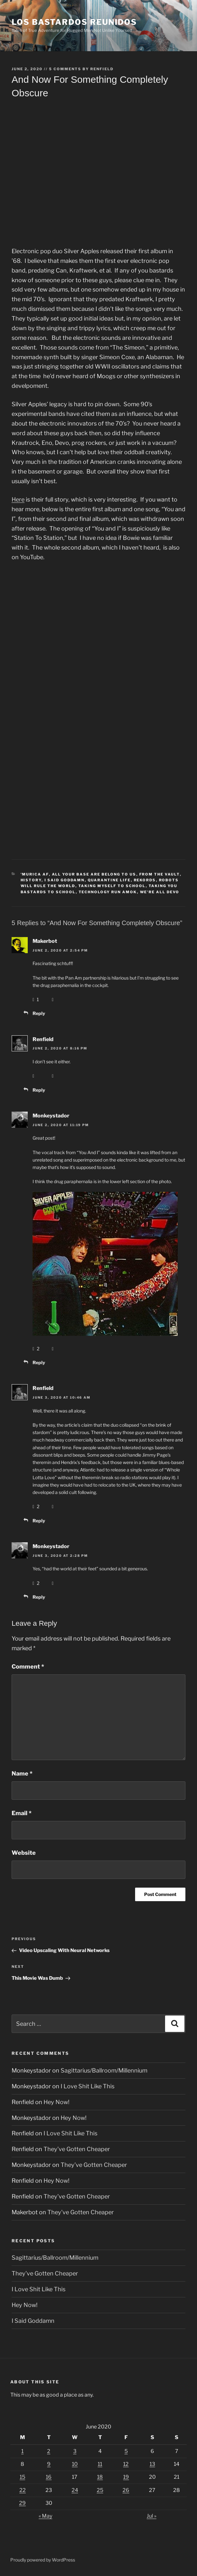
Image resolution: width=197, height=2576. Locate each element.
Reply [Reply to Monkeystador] (39, 1362)
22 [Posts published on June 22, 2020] (22, 2490)
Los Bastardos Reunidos (74, 22)
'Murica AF (35, 874)
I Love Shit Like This (87, 2086)
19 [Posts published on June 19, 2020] (126, 2477)
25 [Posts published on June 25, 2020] (100, 2490)
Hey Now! (56, 2102)
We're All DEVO (160, 892)
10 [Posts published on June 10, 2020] (75, 2464)
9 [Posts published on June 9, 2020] (49, 2464)
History (31, 880)
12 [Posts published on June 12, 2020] (126, 2464)
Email (22, 1813)
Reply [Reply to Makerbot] (39, 1013)
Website (24, 1852)
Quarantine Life (109, 880)
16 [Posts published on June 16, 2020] (49, 2477)
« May (45, 2516)
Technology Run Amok (108, 892)
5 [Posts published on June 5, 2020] (126, 2451)
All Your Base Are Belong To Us (94, 874)
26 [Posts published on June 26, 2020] (126, 2490)
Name (22, 1773)
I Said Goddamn (64, 880)
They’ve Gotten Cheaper (77, 2149)
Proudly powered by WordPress (42, 2559)
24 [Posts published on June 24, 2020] (75, 2490)
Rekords (145, 880)
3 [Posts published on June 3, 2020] (74, 2451)
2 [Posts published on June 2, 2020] (48, 2451)
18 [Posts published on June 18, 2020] (100, 2477)
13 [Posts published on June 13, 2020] (152, 2464)
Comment (28, 1666)
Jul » (151, 2516)
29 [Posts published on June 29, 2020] (22, 2503)
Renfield (101, 69)
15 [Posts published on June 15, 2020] (22, 2477)
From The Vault (159, 874)
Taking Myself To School (112, 886)
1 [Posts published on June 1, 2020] (22, 2451)
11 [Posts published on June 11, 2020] (100, 2464)
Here (18, 499)
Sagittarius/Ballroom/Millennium (104, 2070)
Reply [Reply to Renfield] (39, 1090)
